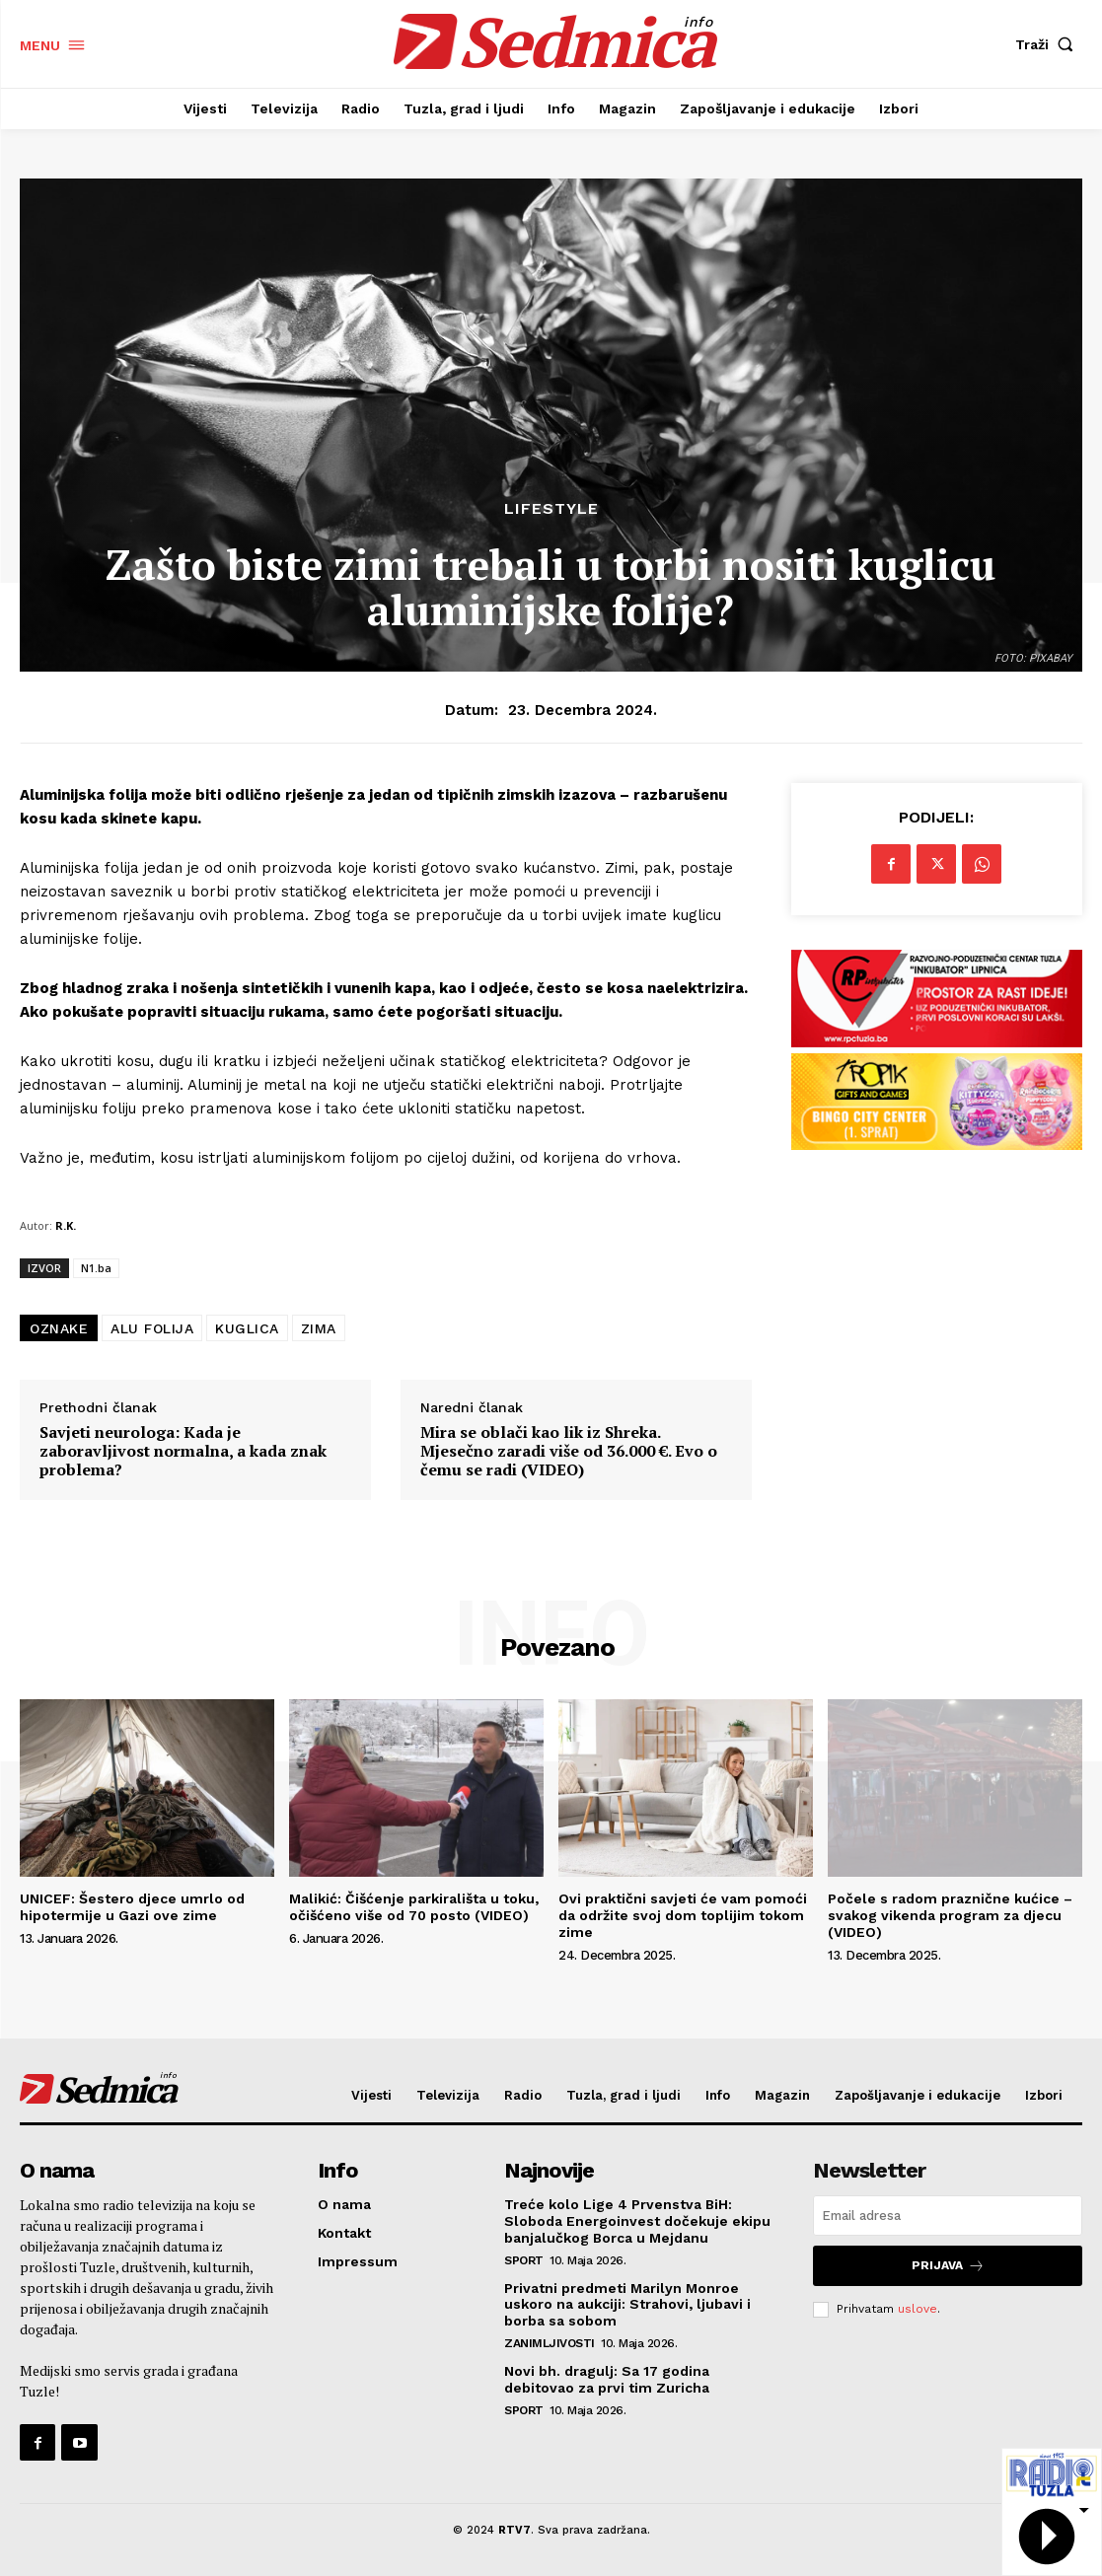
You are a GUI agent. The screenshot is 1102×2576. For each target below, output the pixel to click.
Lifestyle (551, 509)
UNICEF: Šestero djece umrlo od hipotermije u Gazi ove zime (132, 1907)
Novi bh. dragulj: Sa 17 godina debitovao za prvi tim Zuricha (606, 2379)
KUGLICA (247, 1328)
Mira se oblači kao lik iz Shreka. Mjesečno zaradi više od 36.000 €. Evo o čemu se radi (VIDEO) (568, 1451)
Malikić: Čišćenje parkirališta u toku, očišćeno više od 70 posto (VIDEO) (414, 1907)
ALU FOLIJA (151, 1328)
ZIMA (318, 1328)
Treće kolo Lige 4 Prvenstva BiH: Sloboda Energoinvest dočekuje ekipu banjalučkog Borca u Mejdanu (637, 2221)
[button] (1048, 44)
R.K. (65, 1225)
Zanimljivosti (549, 2343)
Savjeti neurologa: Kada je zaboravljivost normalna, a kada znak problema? (183, 1451)
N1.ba (96, 1267)
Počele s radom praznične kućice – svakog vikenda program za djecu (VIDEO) (950, 1915)
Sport (524, 2260)
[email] (947, 2215)
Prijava (948, 2265)
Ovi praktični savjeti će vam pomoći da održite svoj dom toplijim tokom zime (682, 1915)
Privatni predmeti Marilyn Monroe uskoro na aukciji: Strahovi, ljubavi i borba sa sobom (627, 2304)
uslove (917, 2309)
